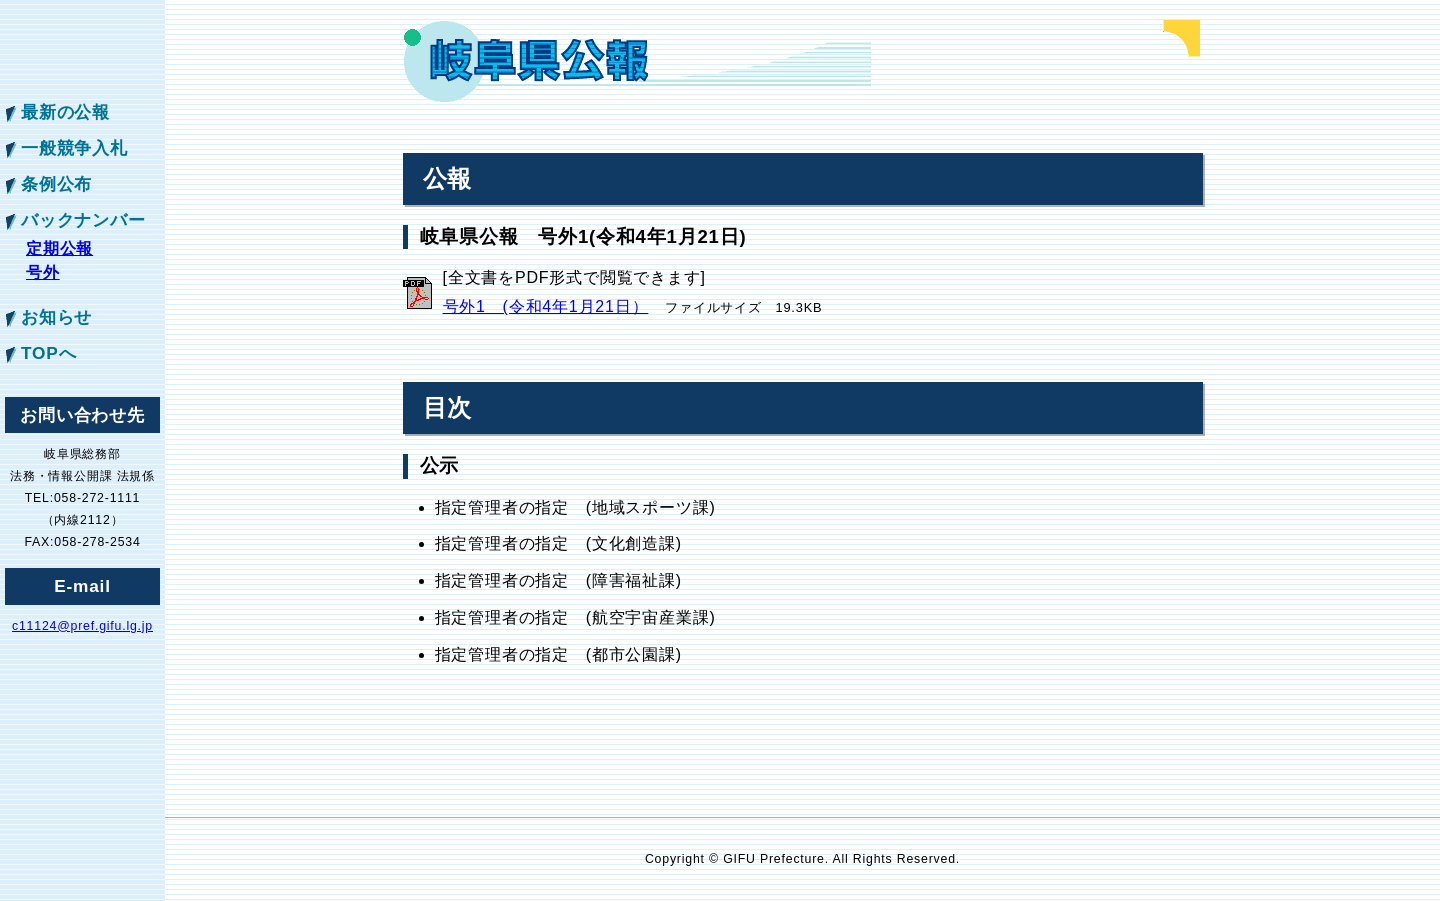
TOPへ (48, 353)
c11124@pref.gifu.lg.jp (82, 626)
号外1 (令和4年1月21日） (546, 306)
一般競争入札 (74, 148)
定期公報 (59, 248)
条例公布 (56, 184)
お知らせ (56, 317)
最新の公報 (65, 112)
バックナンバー (83, 220)
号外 (43, 272)
